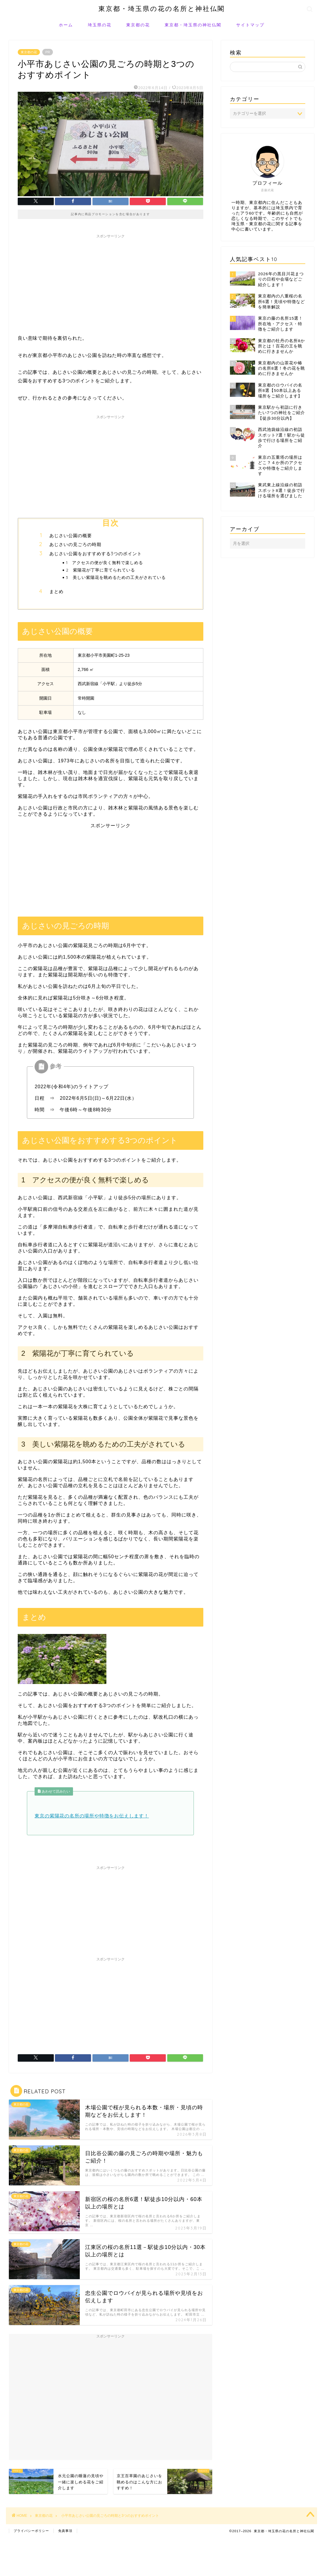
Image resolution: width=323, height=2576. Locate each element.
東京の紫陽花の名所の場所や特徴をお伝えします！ (92, 1815)
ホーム (66, 25)
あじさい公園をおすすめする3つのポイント (95, 553)
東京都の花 (138, 25)
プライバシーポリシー (31, 2530)
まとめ (56, 591)
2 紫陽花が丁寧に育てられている (100, 569)
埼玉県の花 (99, 25)
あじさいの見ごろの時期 (75, 544)
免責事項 (65, 2530)
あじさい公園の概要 (70, 535)
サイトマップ (250, 25)
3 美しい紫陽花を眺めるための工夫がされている (116, 577)
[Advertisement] (110, 282)
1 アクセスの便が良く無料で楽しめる (104, 562)
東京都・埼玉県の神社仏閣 (193, 25)
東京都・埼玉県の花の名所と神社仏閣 (161, 8)
